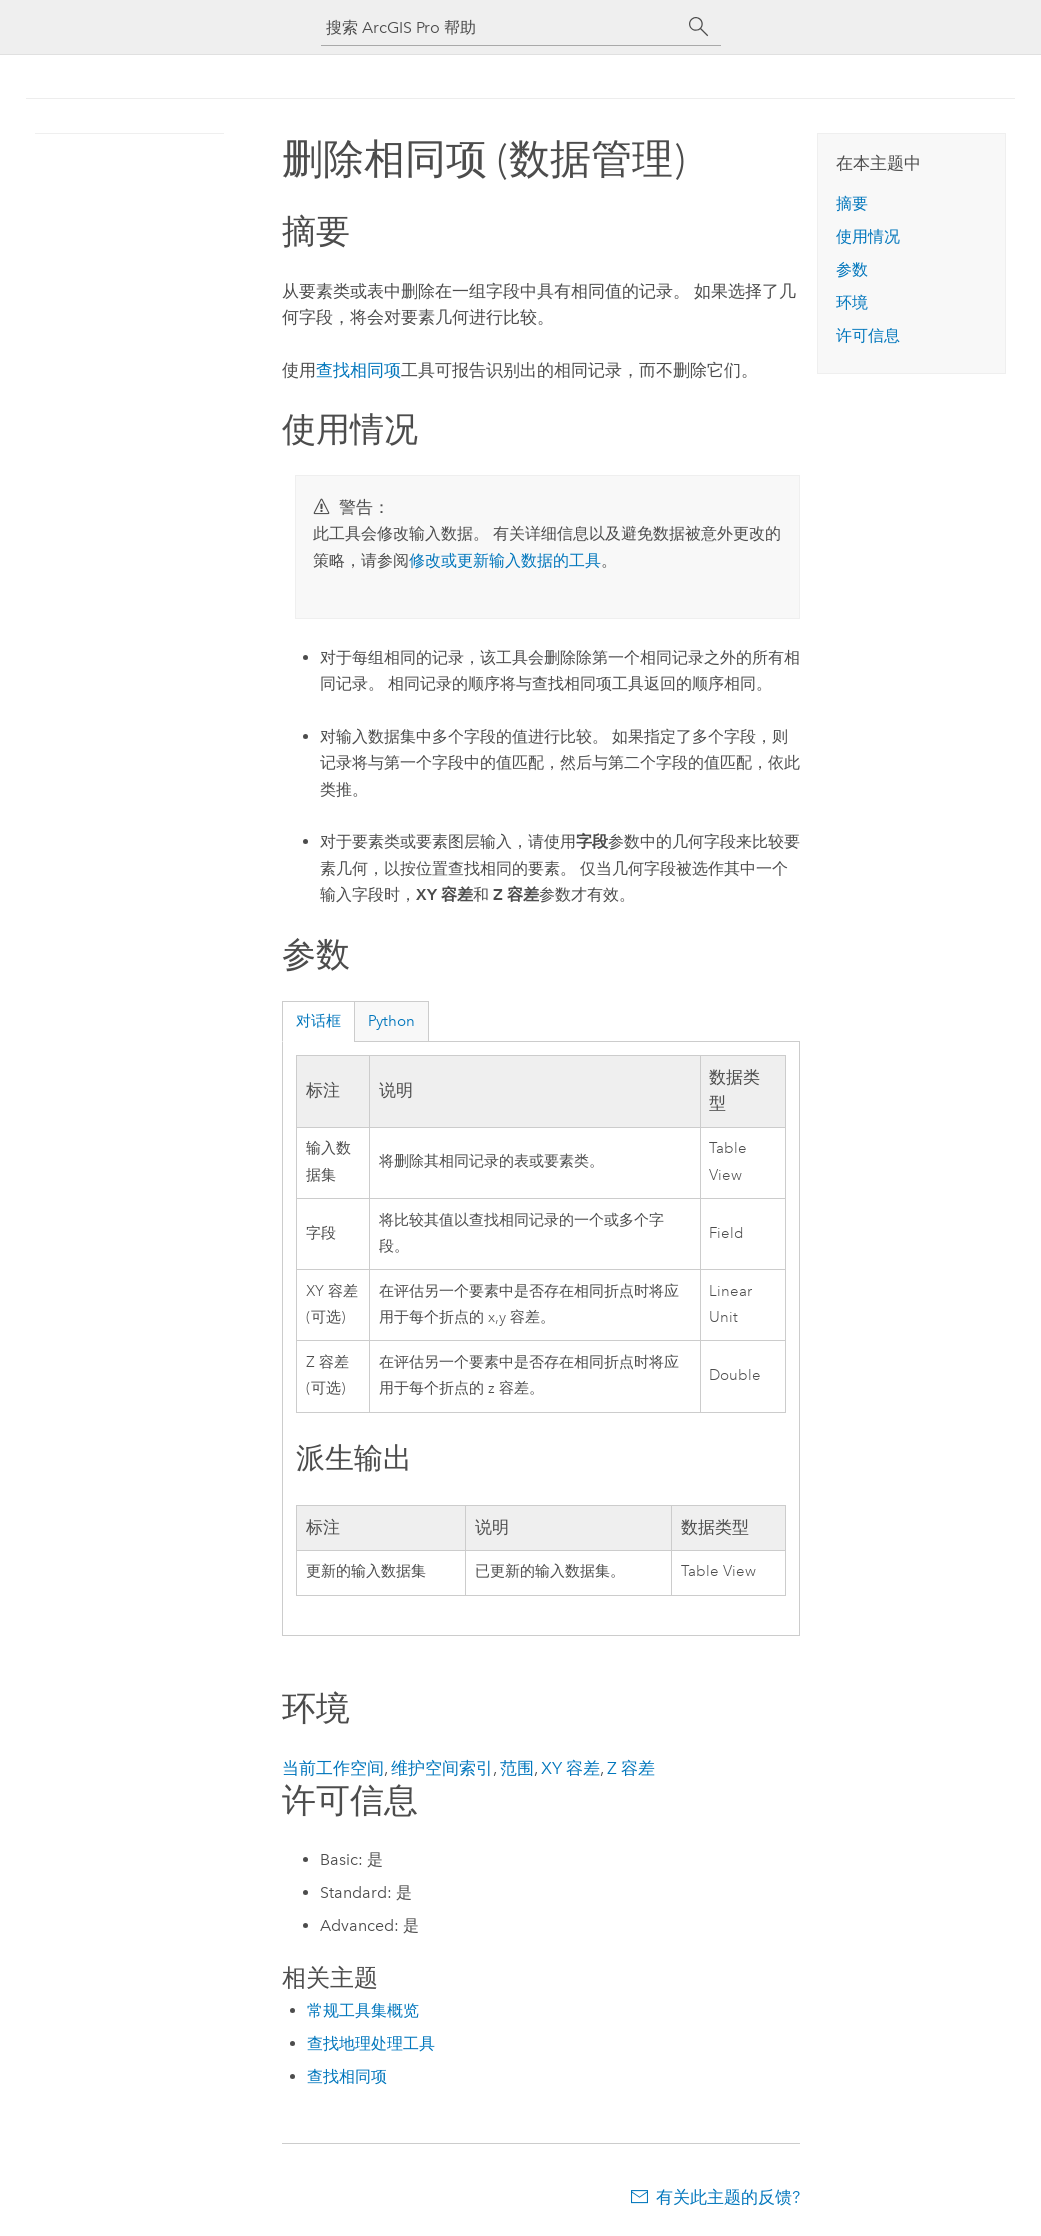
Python (391, 1021)
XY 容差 (570, 1768)
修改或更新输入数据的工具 (505, 560)
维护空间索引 (442, 1768)
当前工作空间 (333, 1768)
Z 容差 (631, 1768)
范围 (517, 1768)
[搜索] (699, 27)
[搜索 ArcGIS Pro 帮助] (501, 27)
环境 (852, 302)
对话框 (318, 1021)
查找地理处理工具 (371, 2043)
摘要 (852, 203)
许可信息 (868, 335)
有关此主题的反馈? (728, 2197)
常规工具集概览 (363, 2010)
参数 (852, 269)
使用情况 (868, 236)
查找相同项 (358, 370)
